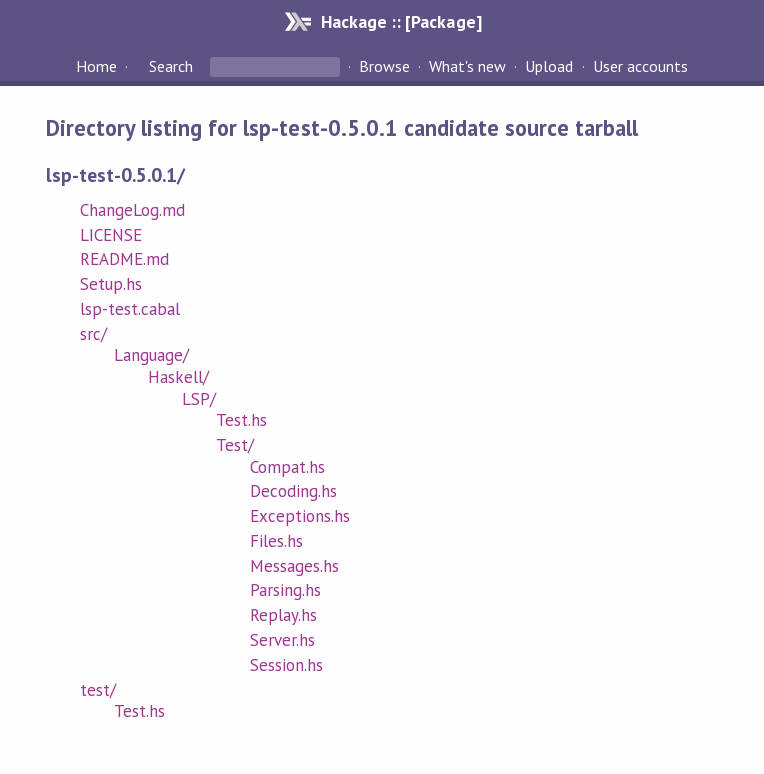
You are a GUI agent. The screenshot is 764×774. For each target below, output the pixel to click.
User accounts (640, 66)
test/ (98, 690)
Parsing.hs (285, 590)
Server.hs (282, 640)
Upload (549, 66)
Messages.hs (294, 566)
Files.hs (276, 541)
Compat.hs (287, 467)
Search (171, 66)
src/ (93, 334)
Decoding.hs (293, 491)
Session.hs (286, 665)
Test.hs (241, 420)
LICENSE (111, 235)
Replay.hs (283, 615)
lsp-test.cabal (130, 309)
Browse (384, 66)
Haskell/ (178, 377)
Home (96, 66)
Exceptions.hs (300, 516)
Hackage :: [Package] (401, 21)
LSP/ (199, 399)
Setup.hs (111, 284)
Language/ (151, 355)
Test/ (235, 445)
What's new (467, 66)
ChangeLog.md (132, 210)
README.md (124, 259)
